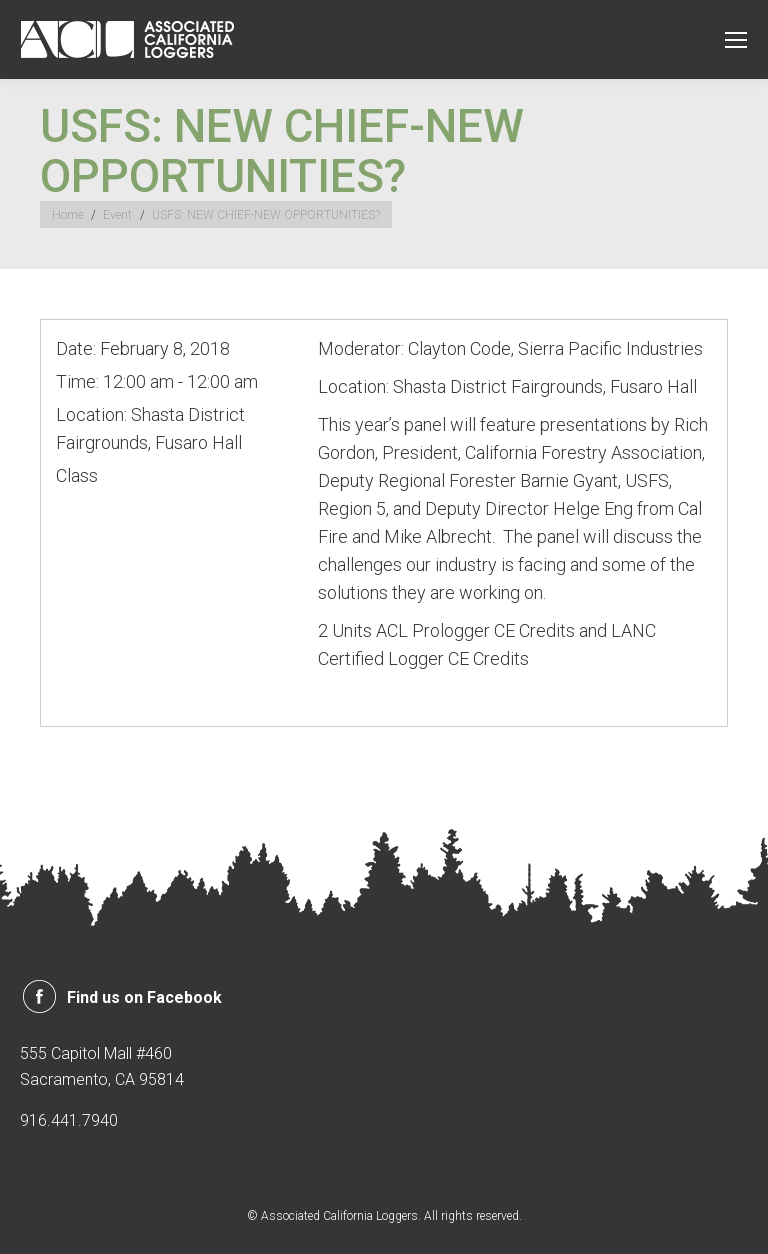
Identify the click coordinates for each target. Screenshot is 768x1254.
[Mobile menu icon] (736, 40)
